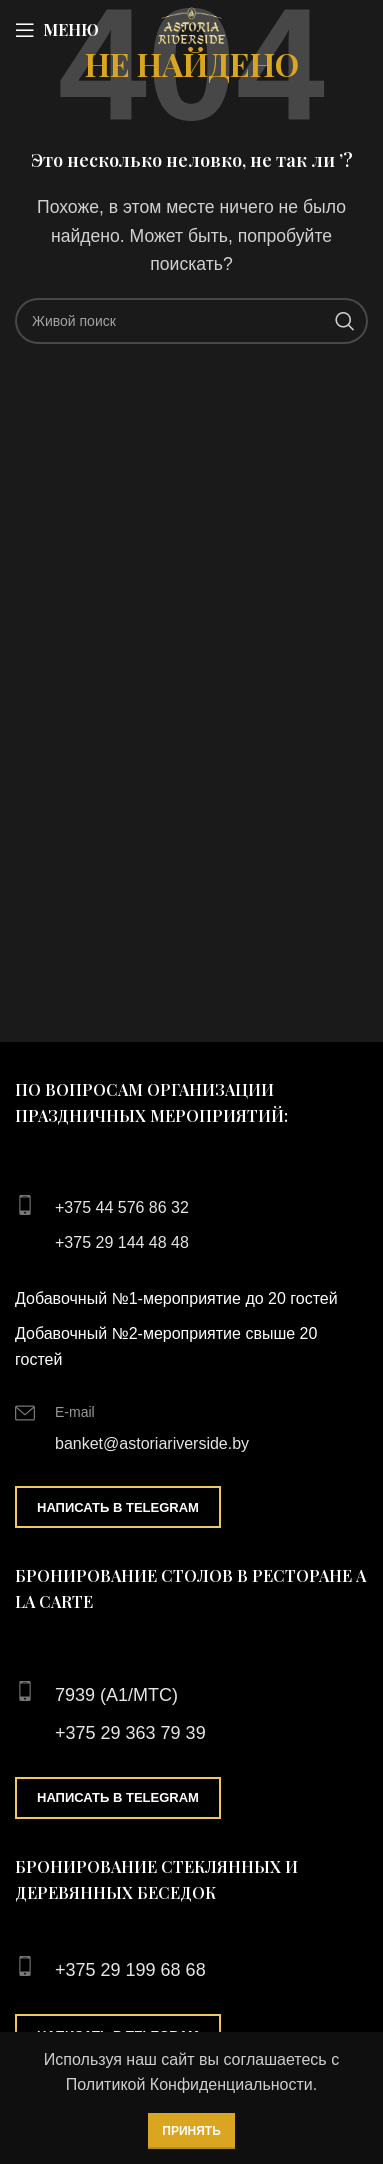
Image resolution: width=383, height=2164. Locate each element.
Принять (191, 2131)
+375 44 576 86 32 (122, 1207)
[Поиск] (191, 321)
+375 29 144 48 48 (122, 1242)
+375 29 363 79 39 (130, 1733)
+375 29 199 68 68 (130, 1970)
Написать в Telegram (118, 1507)
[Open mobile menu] (57, 30)
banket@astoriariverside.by (152, 1443)
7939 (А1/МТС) (116, 1695)
